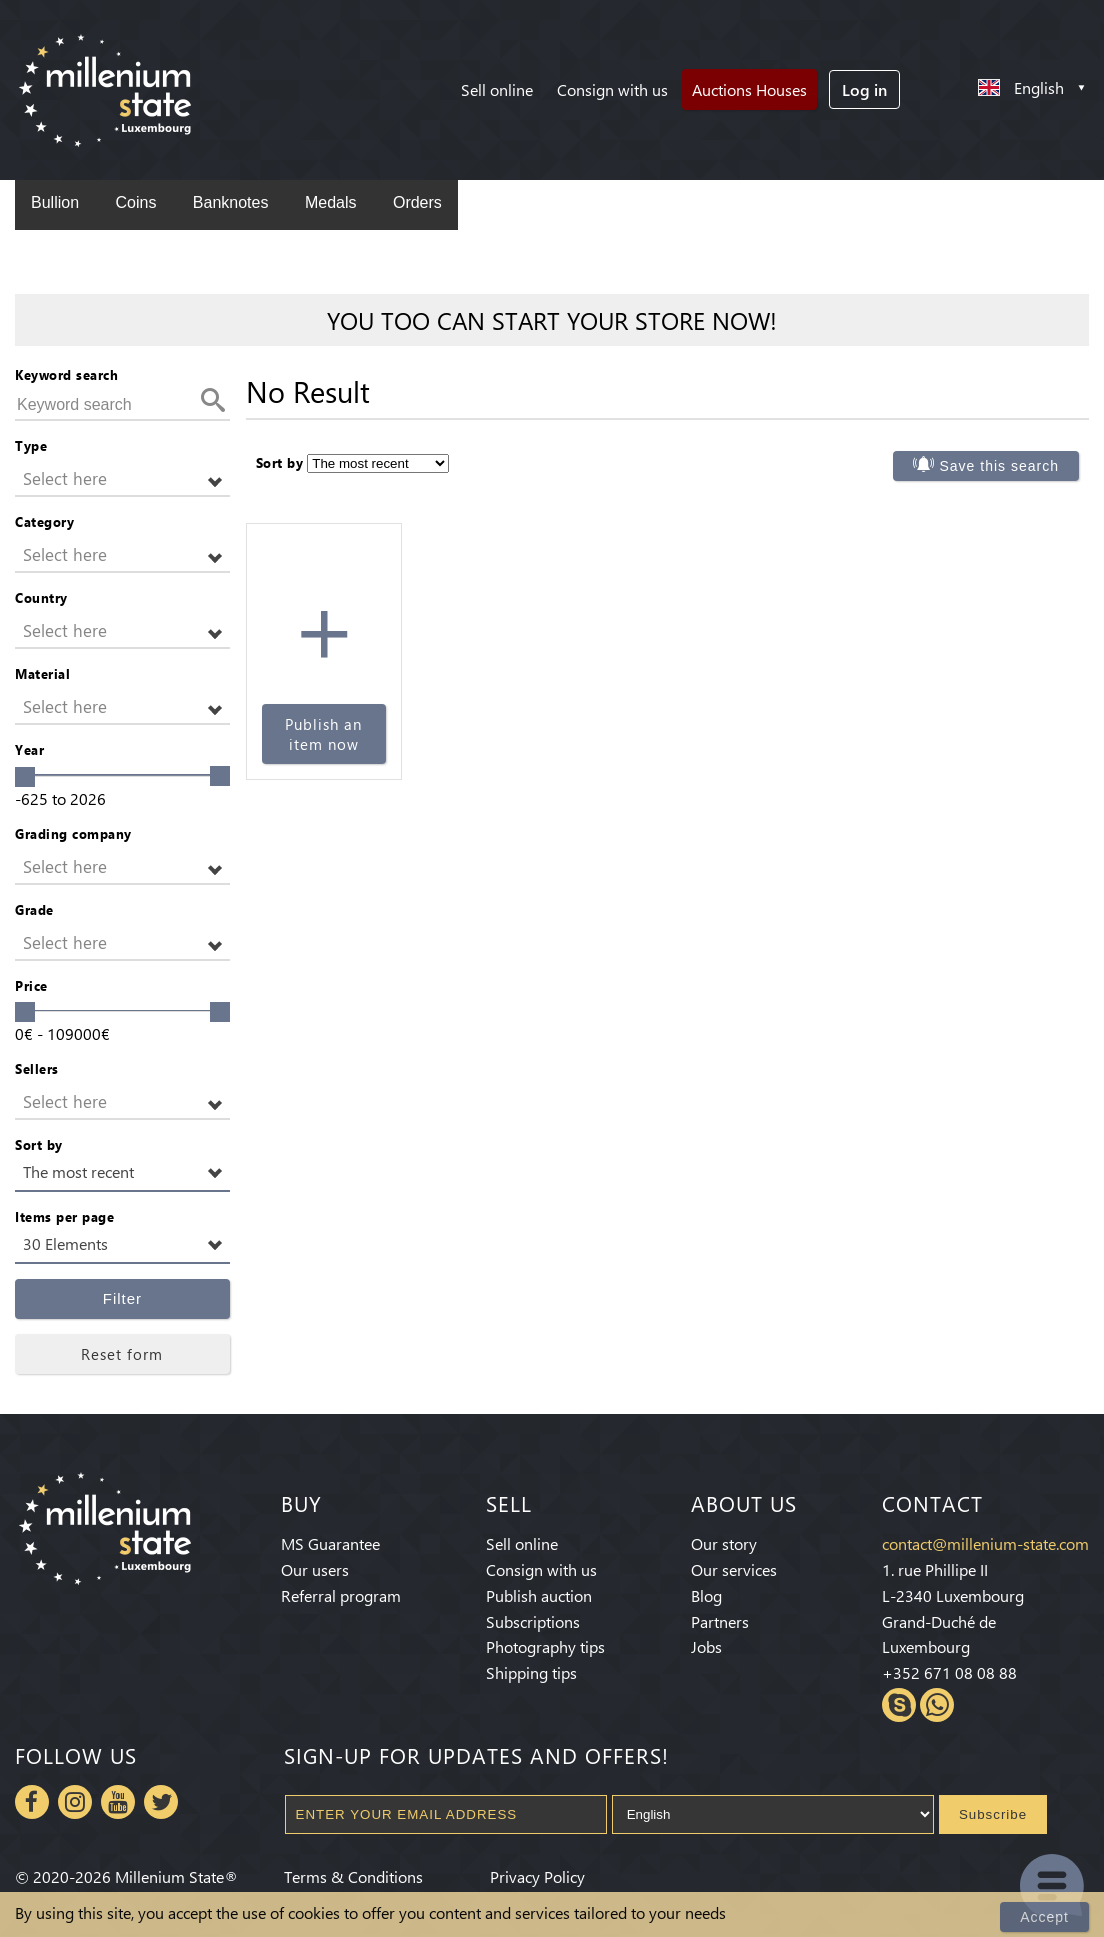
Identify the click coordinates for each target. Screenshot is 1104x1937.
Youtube (118, 1802)
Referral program (341, 1595)
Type (31, 445)
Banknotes (231, 202)
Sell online (497, 89)
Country (41, 597)
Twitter (161, 1802)
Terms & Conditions (353, 1876)
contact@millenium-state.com (985, 1543)
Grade (34, 909)
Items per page (64, 1216)
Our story (724, 1543)
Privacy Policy (537, 1876)
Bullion (55, 202)
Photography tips (545, 1646)
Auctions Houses (749, 89)
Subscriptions (533, 1621)
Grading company (73, 833)
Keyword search (66, 374)
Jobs (706, 1646)
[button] (122, 479)
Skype (899, 1705)
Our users (315, 1569)
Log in (864, 89)
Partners (720, 1621)
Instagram (75, 1802)
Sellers (37, 1068)
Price (31, 985)
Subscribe (993, 1814)
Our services (734, 1569)
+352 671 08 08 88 (949, 1672)
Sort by (39, 1144)
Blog (706, 1595)
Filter (122, 1298)
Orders (417, 202)
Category (44, 521)
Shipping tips (531, 1672)
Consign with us (612, 89)
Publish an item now (323, 734)
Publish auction (539, 1595)
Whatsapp (937, 1705)
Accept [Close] (1044, 1917)
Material (42, 673)
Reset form (122, 1354)
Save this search (1000, 466)
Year (29, 749)
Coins (135, 202)
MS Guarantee (330, 1543)
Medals (331, 202)
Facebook (32, 1802)
